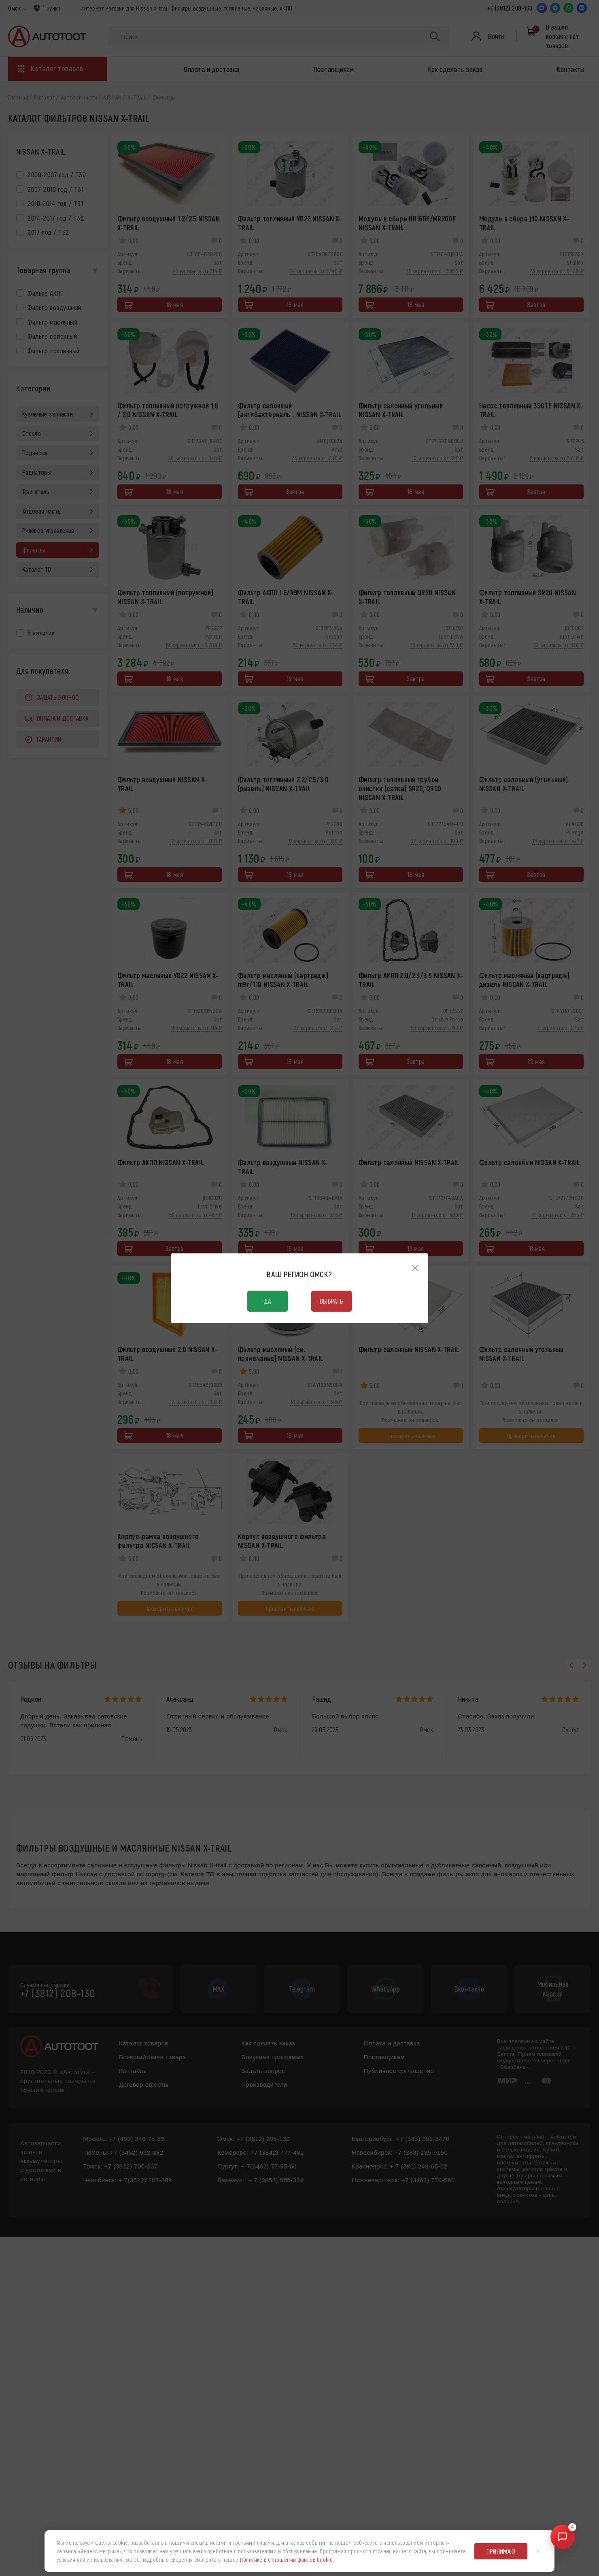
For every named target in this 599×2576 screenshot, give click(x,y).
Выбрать (331, 1301)
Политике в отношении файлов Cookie (286, 2559)
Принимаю (501, 2551)
